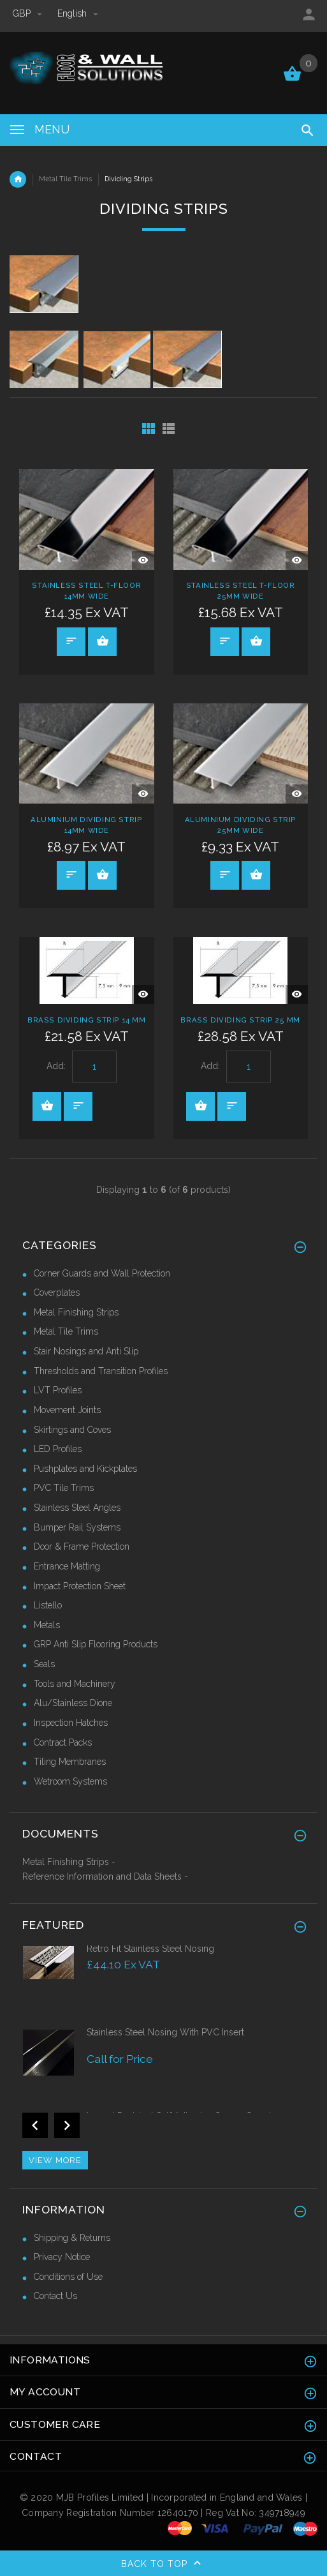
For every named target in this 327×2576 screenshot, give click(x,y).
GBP (29, 13)
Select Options (103, 640)
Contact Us (55, 2296)
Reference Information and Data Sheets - (105, 1876)
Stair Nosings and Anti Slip (86, 1351)
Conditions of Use (68, 2277)
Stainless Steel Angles (77, 1507)
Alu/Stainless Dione (73, 1703)
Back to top (164, 2564)
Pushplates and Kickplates (85, 1469)
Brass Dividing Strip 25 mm (240, 1019)
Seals (44, 1664)
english (77, 13)
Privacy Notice (62, 2257)
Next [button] (67, 2125)
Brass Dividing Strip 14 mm (86, 1019)
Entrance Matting (67, 1566)
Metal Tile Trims (65, 179)
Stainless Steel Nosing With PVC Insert (165, 2032)
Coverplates (57, 1292)
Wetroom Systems (70, 1781)
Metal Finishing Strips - (68, 1862)
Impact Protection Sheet (80, 1586)
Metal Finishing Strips (76, 1312)
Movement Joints (67, 1410)
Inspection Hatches (71, 1723)
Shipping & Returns (72, 2238)
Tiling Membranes (70, 1761)
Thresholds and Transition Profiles (101, 1371)
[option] (163, 1984)
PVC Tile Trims (64, 1488)
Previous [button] (35, 2125)
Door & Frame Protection (81, 1546)
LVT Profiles (58, 1390)
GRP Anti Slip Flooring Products (95, 1644)
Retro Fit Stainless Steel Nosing (150, 1948)
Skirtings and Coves (72, 1430)
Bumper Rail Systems (77, 1527)
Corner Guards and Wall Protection (102, 1273)
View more (55, 2160)
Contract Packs (63, 1742)
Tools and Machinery (74, 1684)
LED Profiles (58, 1449)
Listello (48, 1605)
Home (18, 179)
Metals (47, 1625)
